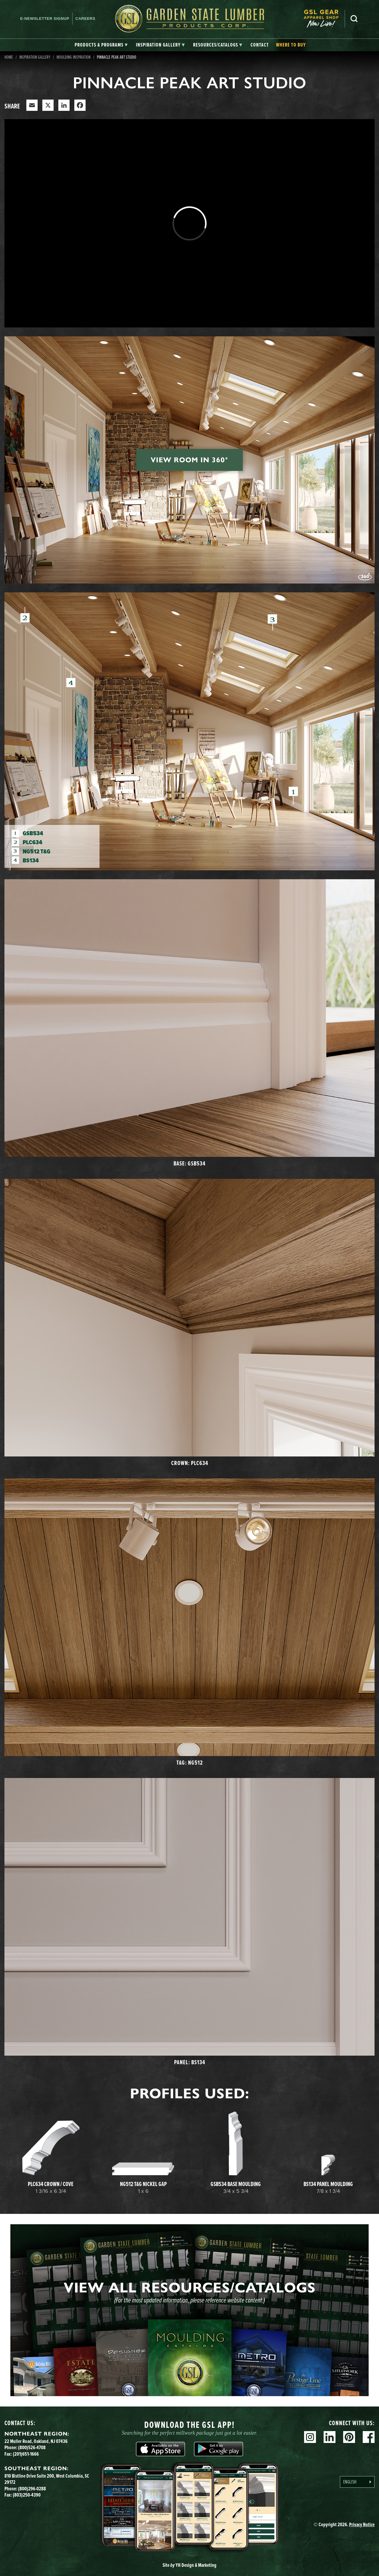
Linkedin (329, 2437)
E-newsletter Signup (44, 18)
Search (354, 18)
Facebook (369, 2437)
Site (189, 2565)
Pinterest (349, 2437)
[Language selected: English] (357, 2482)
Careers (85, 18)
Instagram (310, 2437)
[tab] (101, 45)
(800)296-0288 (32, 2488)
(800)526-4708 (32, 2447)
